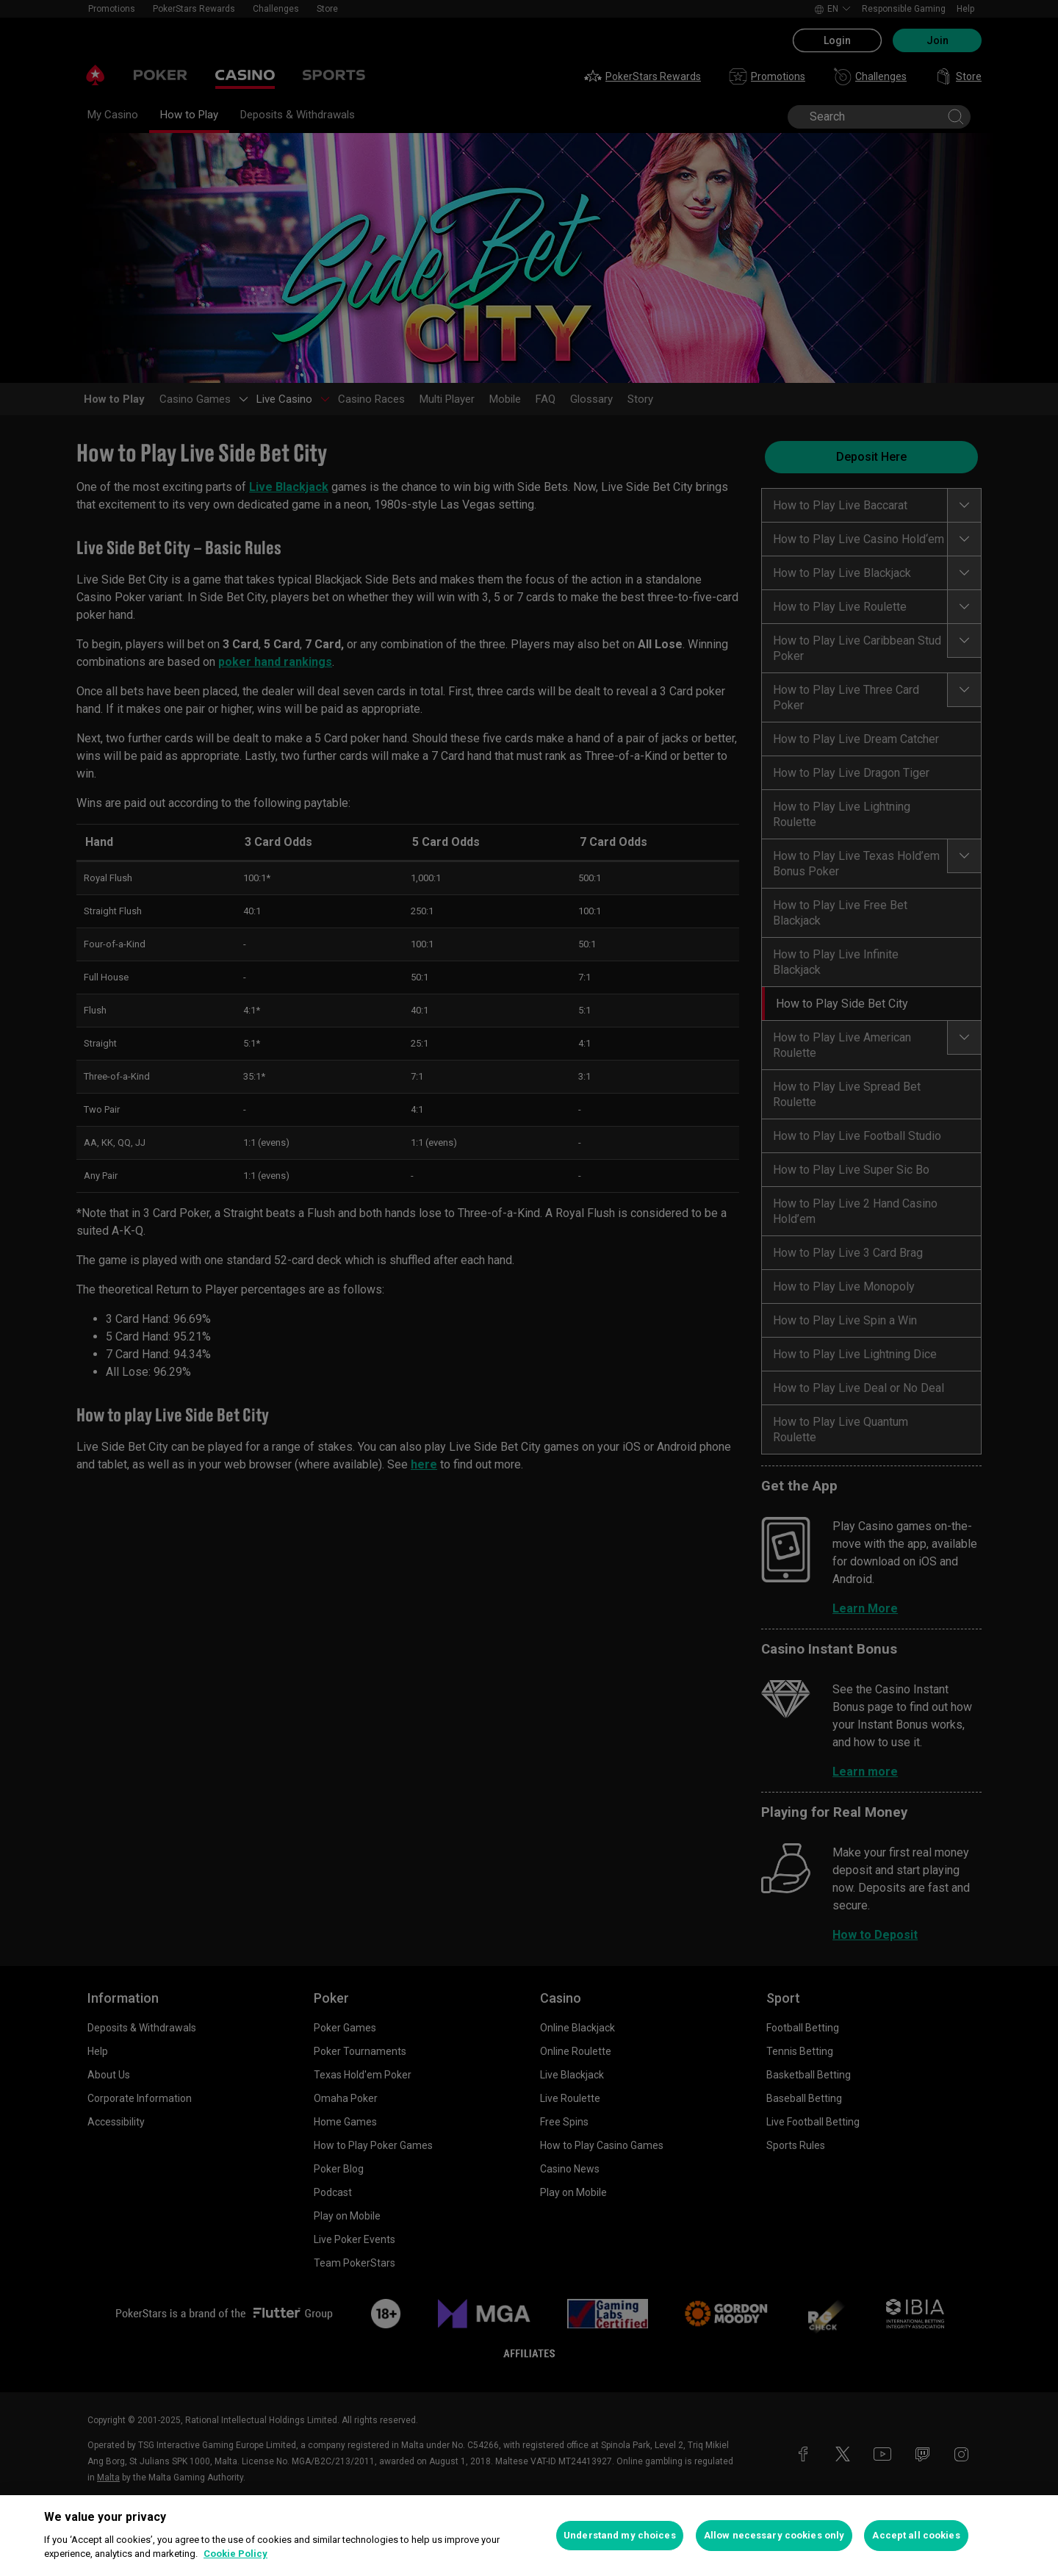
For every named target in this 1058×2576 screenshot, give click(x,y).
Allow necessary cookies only (774, 2535)
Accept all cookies (916, 2535)
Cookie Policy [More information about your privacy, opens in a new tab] (235, 2553)
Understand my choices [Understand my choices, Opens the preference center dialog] (620, 2535)
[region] (529, 2535)
